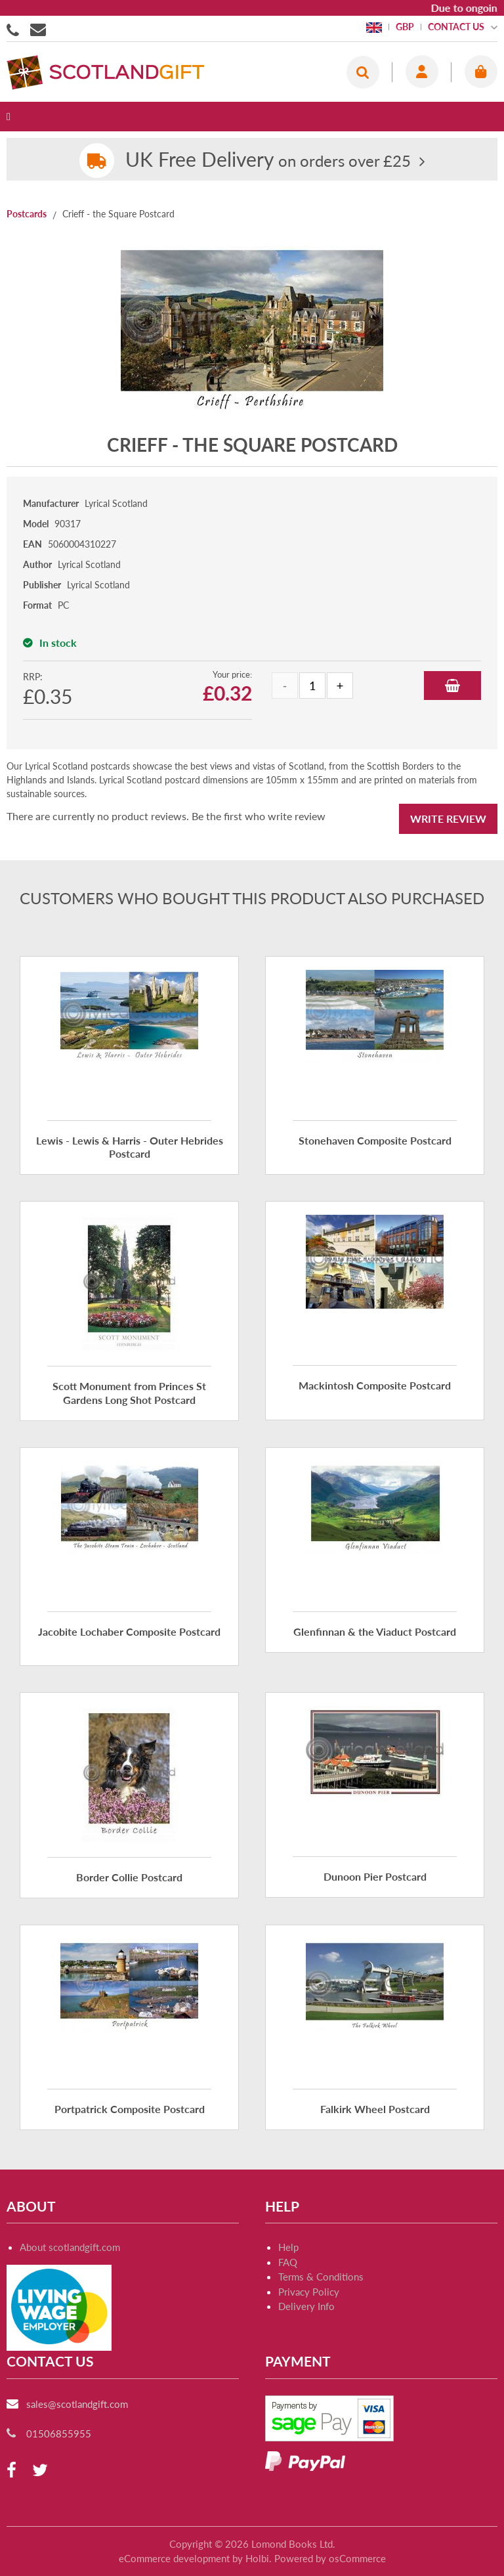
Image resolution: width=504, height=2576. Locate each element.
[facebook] (11, 2470)
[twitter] (40, 2470)
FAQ (287, 2262)
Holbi (257, 2558)
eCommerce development (174, 2558)
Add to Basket (452, 685)
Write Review (448, 818)
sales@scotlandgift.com (77, 2404)
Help (288, 2247)
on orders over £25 (268, 160)
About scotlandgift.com (70, 2247)
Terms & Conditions (321, 2276)
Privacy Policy (308, 2292)
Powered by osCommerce (330, 2558)
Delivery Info (306, 2306)
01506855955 (15, 29)
